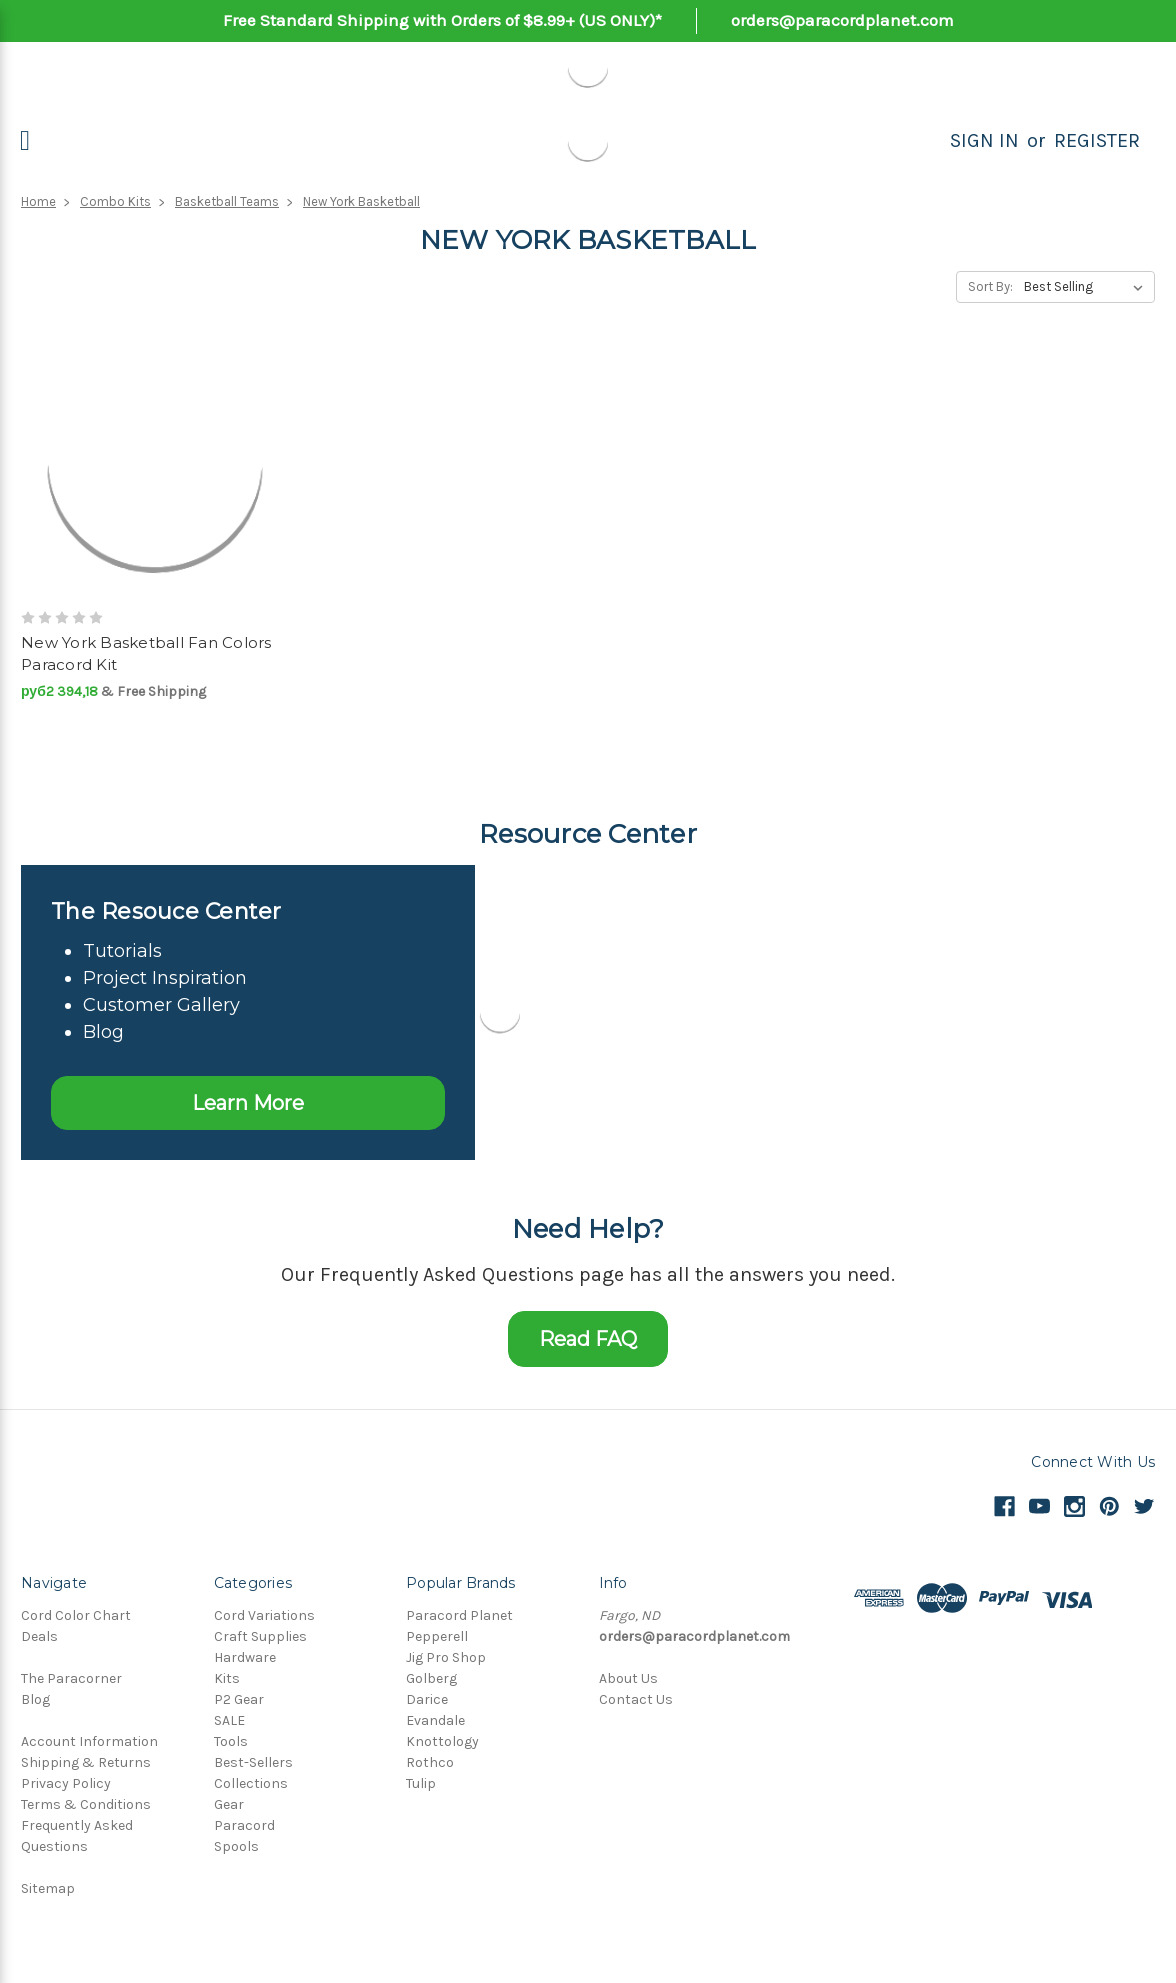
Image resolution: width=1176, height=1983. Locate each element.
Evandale (435, 1720)
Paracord (244, 1825)
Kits (227, 1678)
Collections (251, 1783)
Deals (39, 1636)
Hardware (245, 1657)
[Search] (928, 141)
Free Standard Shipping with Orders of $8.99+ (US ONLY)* (442, 20)
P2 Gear (239, 1699)
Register (1097, 140)
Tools (231, 1741)
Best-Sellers (253, 1762)
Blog (35, 1699)
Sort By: (990, 286)
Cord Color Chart (76, 1615)
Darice (427, 1699)
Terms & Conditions (86, 1804)
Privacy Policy (66, 1783)
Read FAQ (588, 1339)
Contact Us (636, 1699)
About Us (628, 1678)
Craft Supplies (260, 1636)
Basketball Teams (227, 201)
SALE (229, 1720)
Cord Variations (264, 1615)
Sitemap (48, 1888)
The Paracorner (71, 1678)
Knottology (442, 1741)
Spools (236, 1846)
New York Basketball (361, 201)
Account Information (89, 1741)
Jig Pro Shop (446, 1657)
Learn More (248, 1103)
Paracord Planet (459, 1615)
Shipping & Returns (86, 1762)
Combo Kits (115, 201)
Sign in (984, 140)
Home (38, 201)
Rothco (430, 1762)
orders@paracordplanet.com (842, 20)
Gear (229, 1804)
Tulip (421, 1783)
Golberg (431, 1678)
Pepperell (437, 1636)
